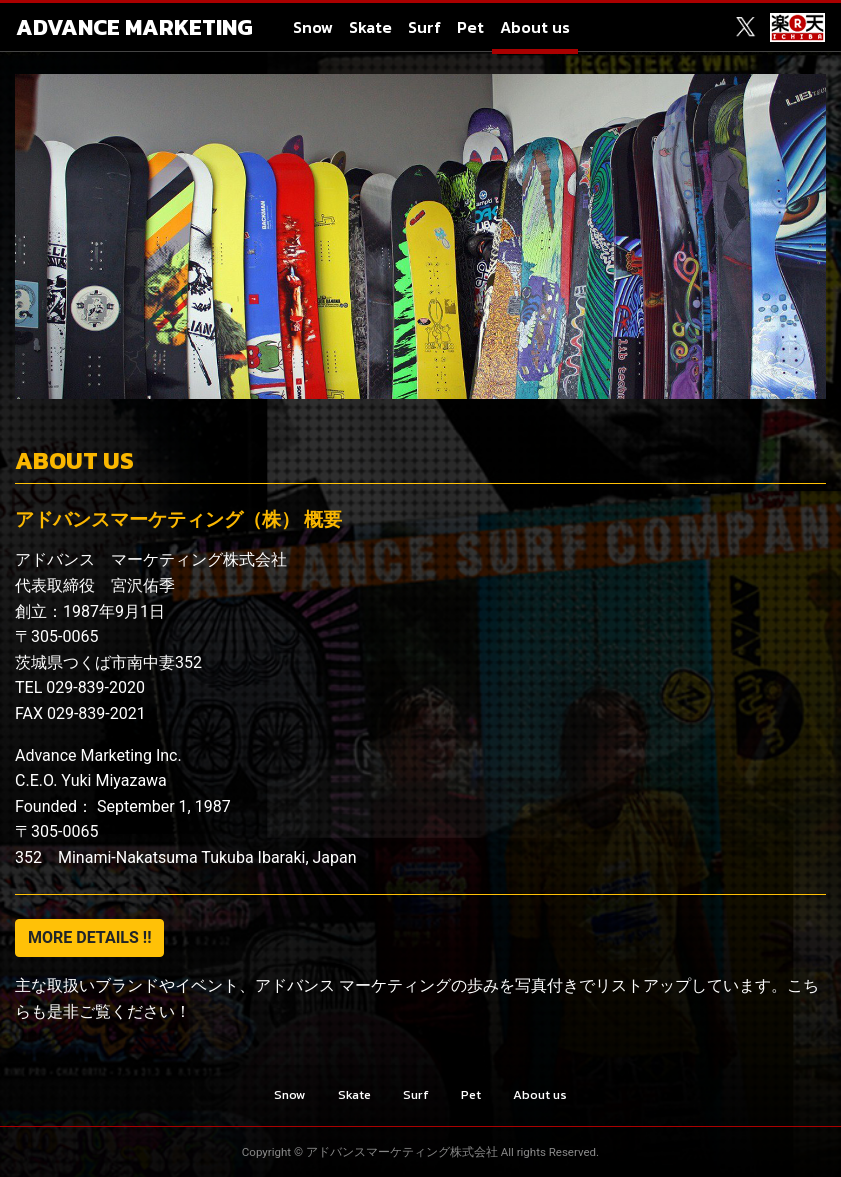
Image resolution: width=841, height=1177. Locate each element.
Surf (424, 27)
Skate (370, 27)
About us (535, 27)
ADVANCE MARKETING (134, 27)
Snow (313, 27)
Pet (470, 27)
